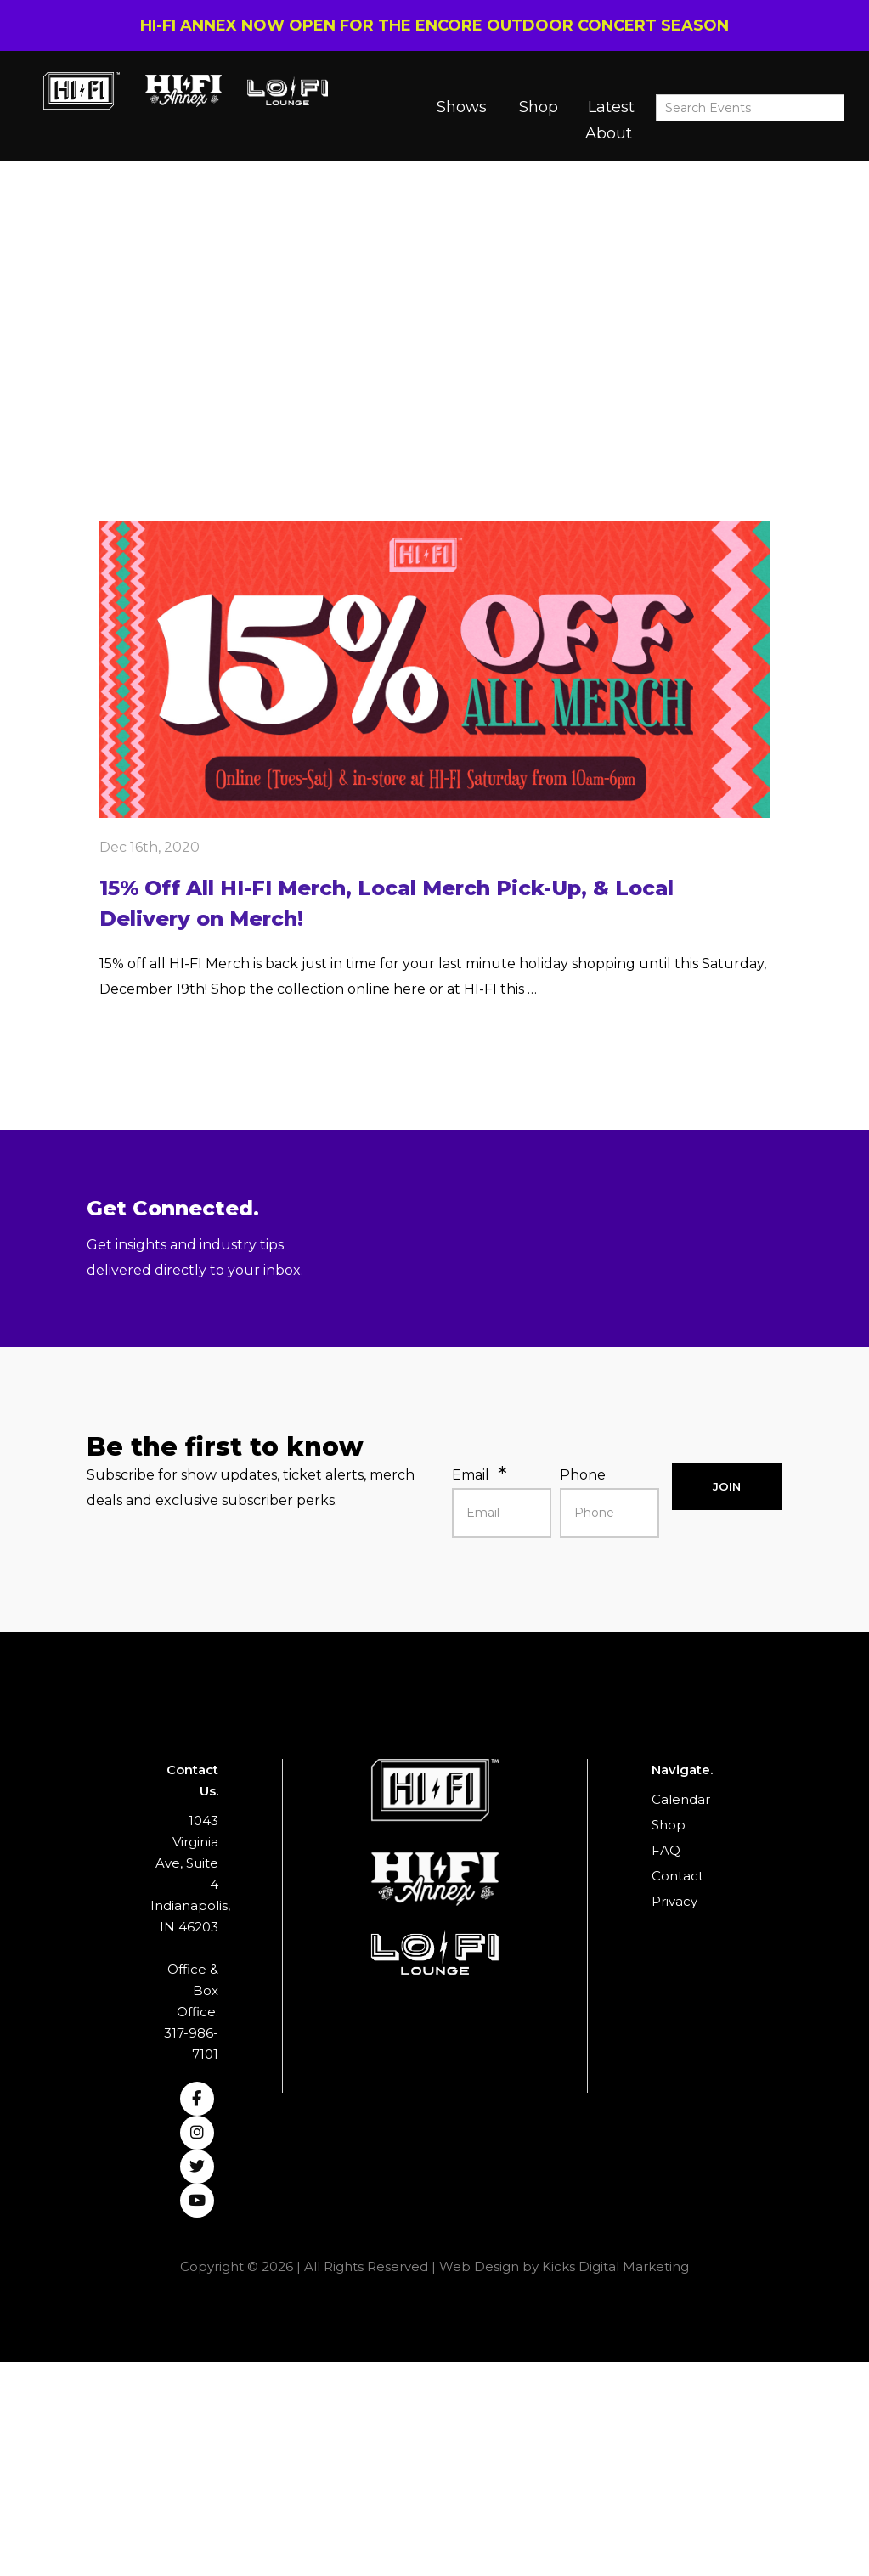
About (608, 133)
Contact (677, 1876)
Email (470, 1475)
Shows (462, 107)
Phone (583, 1475)
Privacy (674, 1901)
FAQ (666, 1850)
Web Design (479, 2266)
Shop (538, 107)
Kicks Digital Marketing (615, 2266)
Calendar (681, 1799)
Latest (611, 107)
